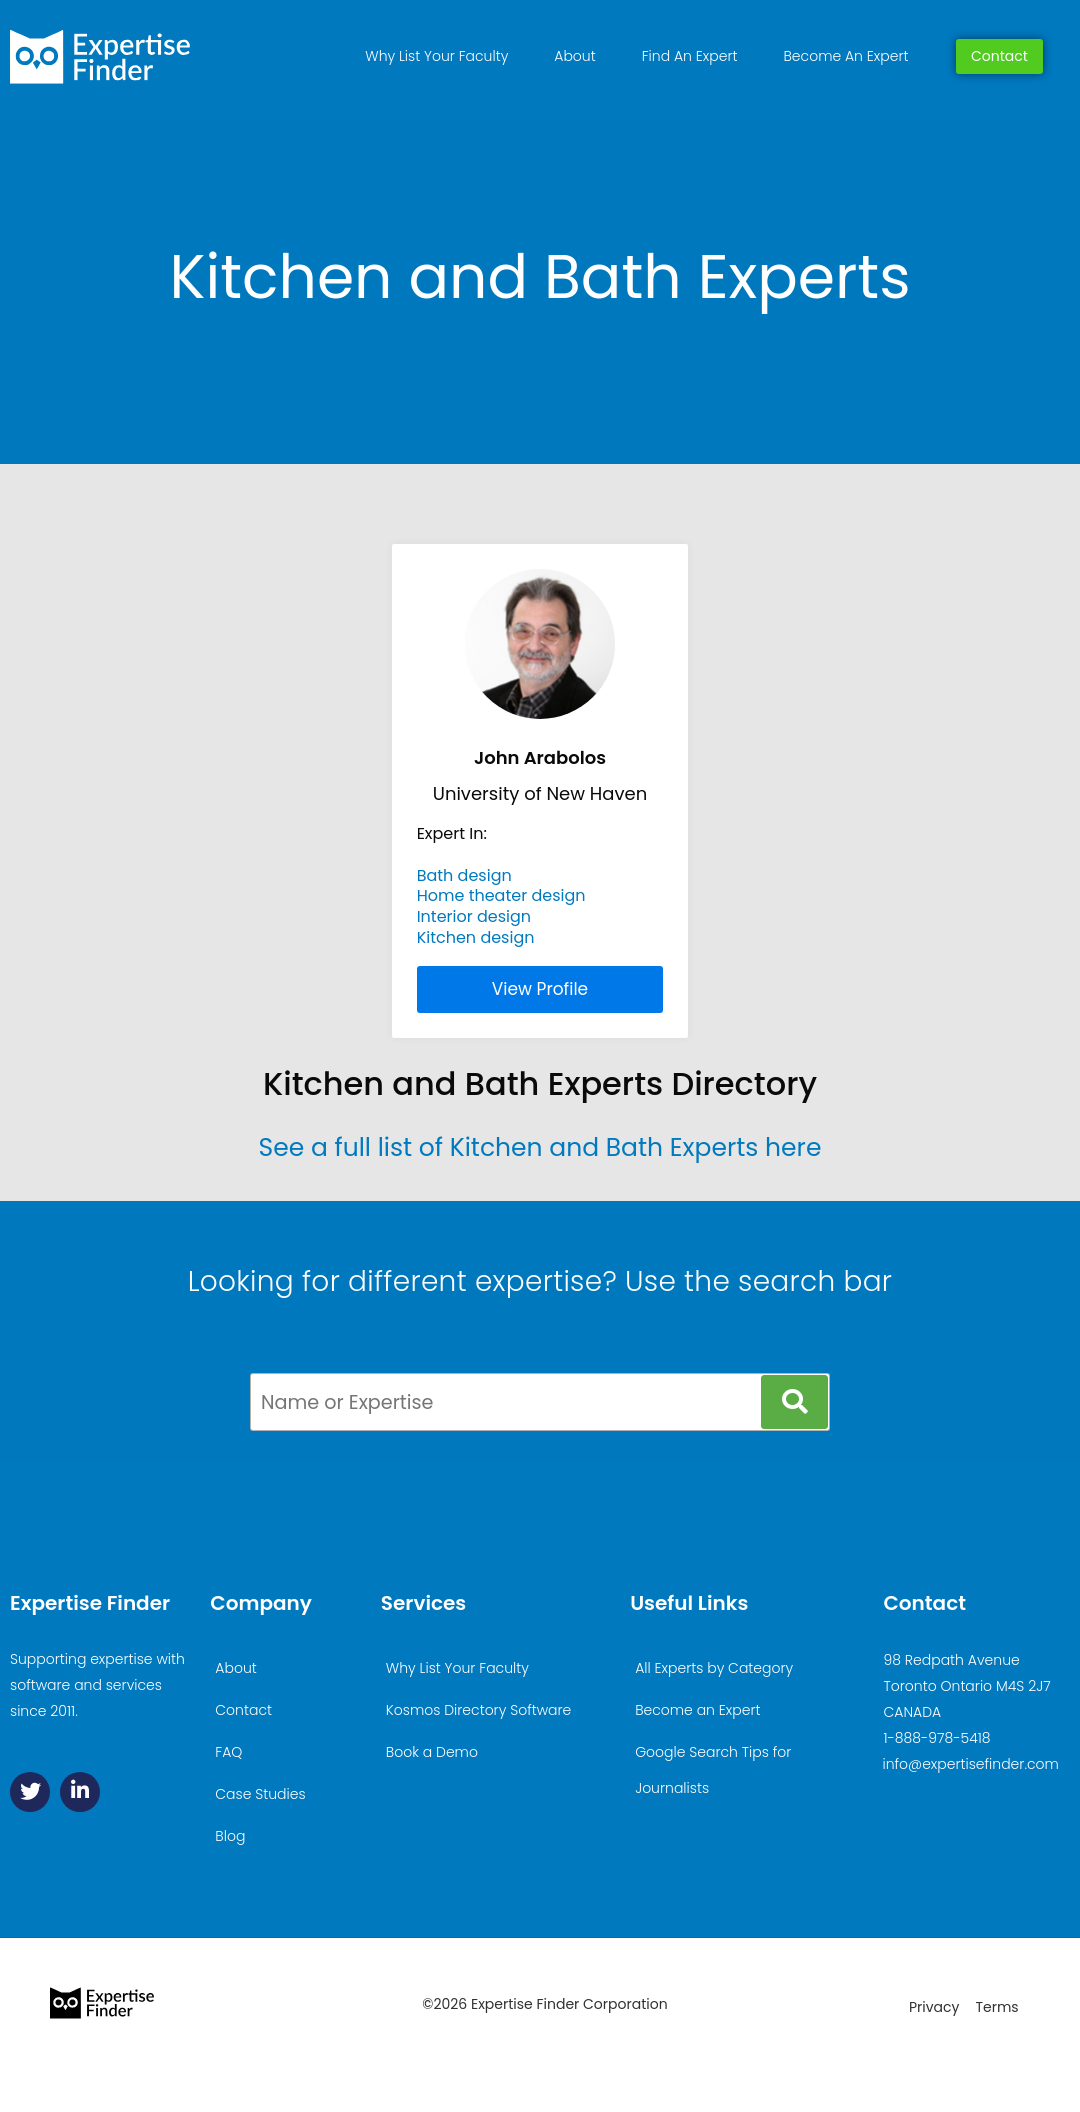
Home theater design (501, 895)
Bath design (464, 875)
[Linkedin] (80, 1792)
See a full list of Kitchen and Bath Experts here (540, 1147)
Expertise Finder (90, 1603)
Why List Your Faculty (436, 56)
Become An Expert (846, 56)
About (574, 56)
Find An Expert (690, 56)
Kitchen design (476, 937)
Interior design (474, 916)
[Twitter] (30, 1792)
